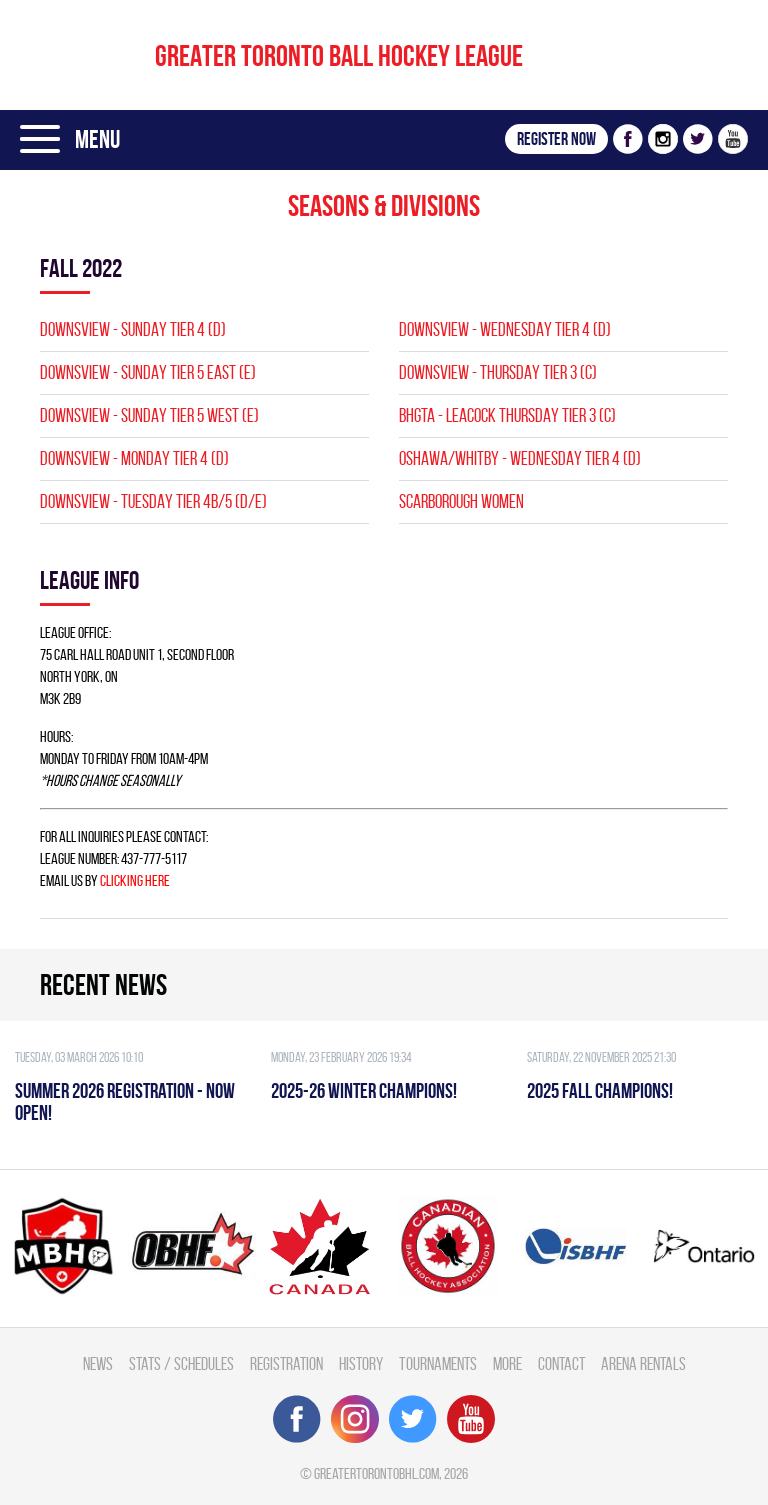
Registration (286, 1363)
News (98, 1363)
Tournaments (438, 1363)
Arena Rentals (643, 1363)
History (361, 1363)
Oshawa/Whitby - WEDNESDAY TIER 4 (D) (520, 458)
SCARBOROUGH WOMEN (461, 501)
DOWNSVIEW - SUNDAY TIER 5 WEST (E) (149, 415)
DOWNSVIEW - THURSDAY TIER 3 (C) (498, 372)
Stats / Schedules (181, 1363)
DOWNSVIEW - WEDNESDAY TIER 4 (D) (505, 329)
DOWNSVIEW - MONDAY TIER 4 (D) (134, 458)
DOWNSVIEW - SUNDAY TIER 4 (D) (133, 329)
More (507, 1363)
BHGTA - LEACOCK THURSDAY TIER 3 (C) (507, 415)
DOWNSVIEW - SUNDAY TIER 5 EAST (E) (148, 372)
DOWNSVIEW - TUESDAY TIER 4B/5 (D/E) (153, 501)
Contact (561, 1363)
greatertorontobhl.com (376, 1473)
